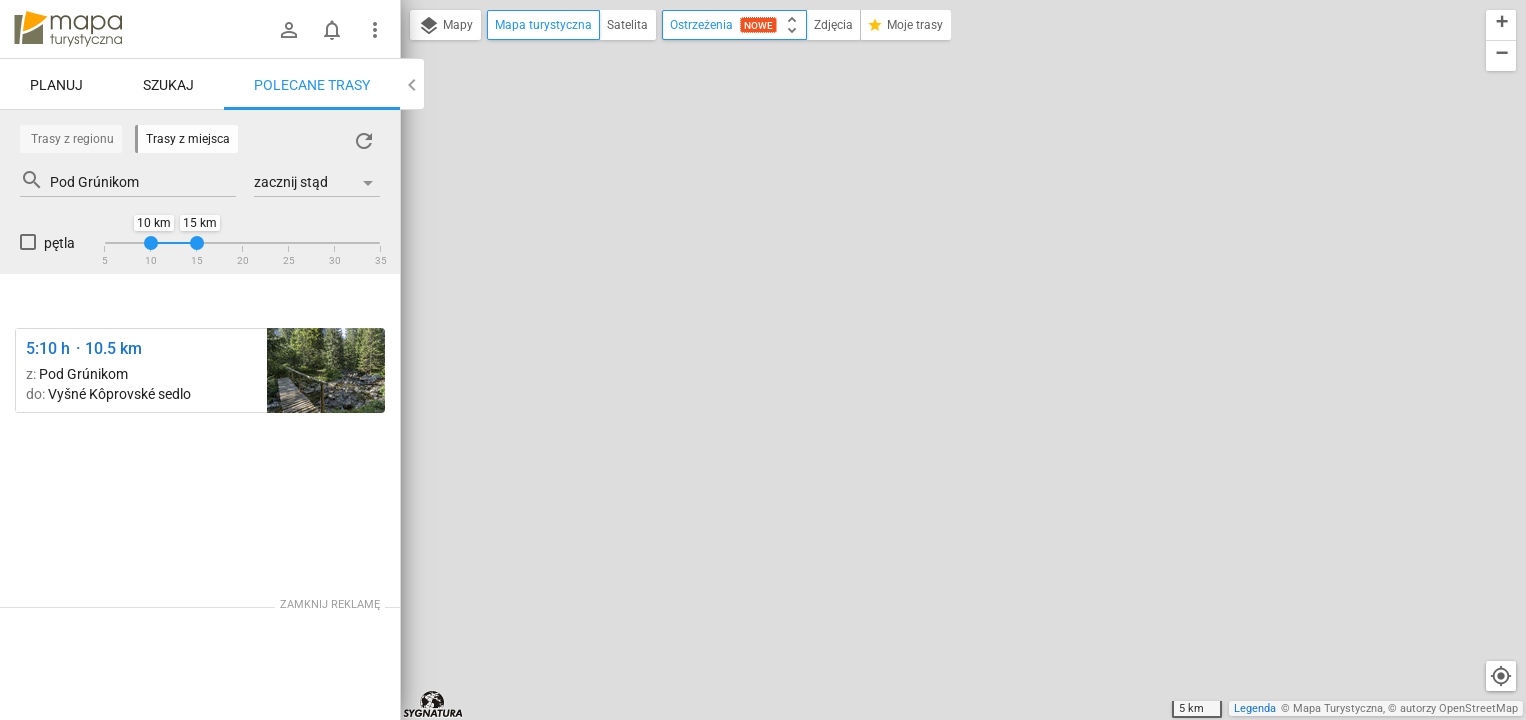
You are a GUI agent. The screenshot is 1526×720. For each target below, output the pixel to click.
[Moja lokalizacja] (1501, 676)
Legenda (1255, 708)
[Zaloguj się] (289, 30)
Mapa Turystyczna (1338, 708)
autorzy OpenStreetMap (1459, 708)
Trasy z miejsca (188, 139)
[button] (1501, 25)
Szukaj (168, 85)
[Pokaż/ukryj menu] (375, 30)
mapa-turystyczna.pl (68, 29)
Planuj (56, 85)
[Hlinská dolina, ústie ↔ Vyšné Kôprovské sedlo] (326, 370)
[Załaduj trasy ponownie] (364, 141)
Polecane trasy (312, 85)
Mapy (445, 26)
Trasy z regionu (72, 139)
